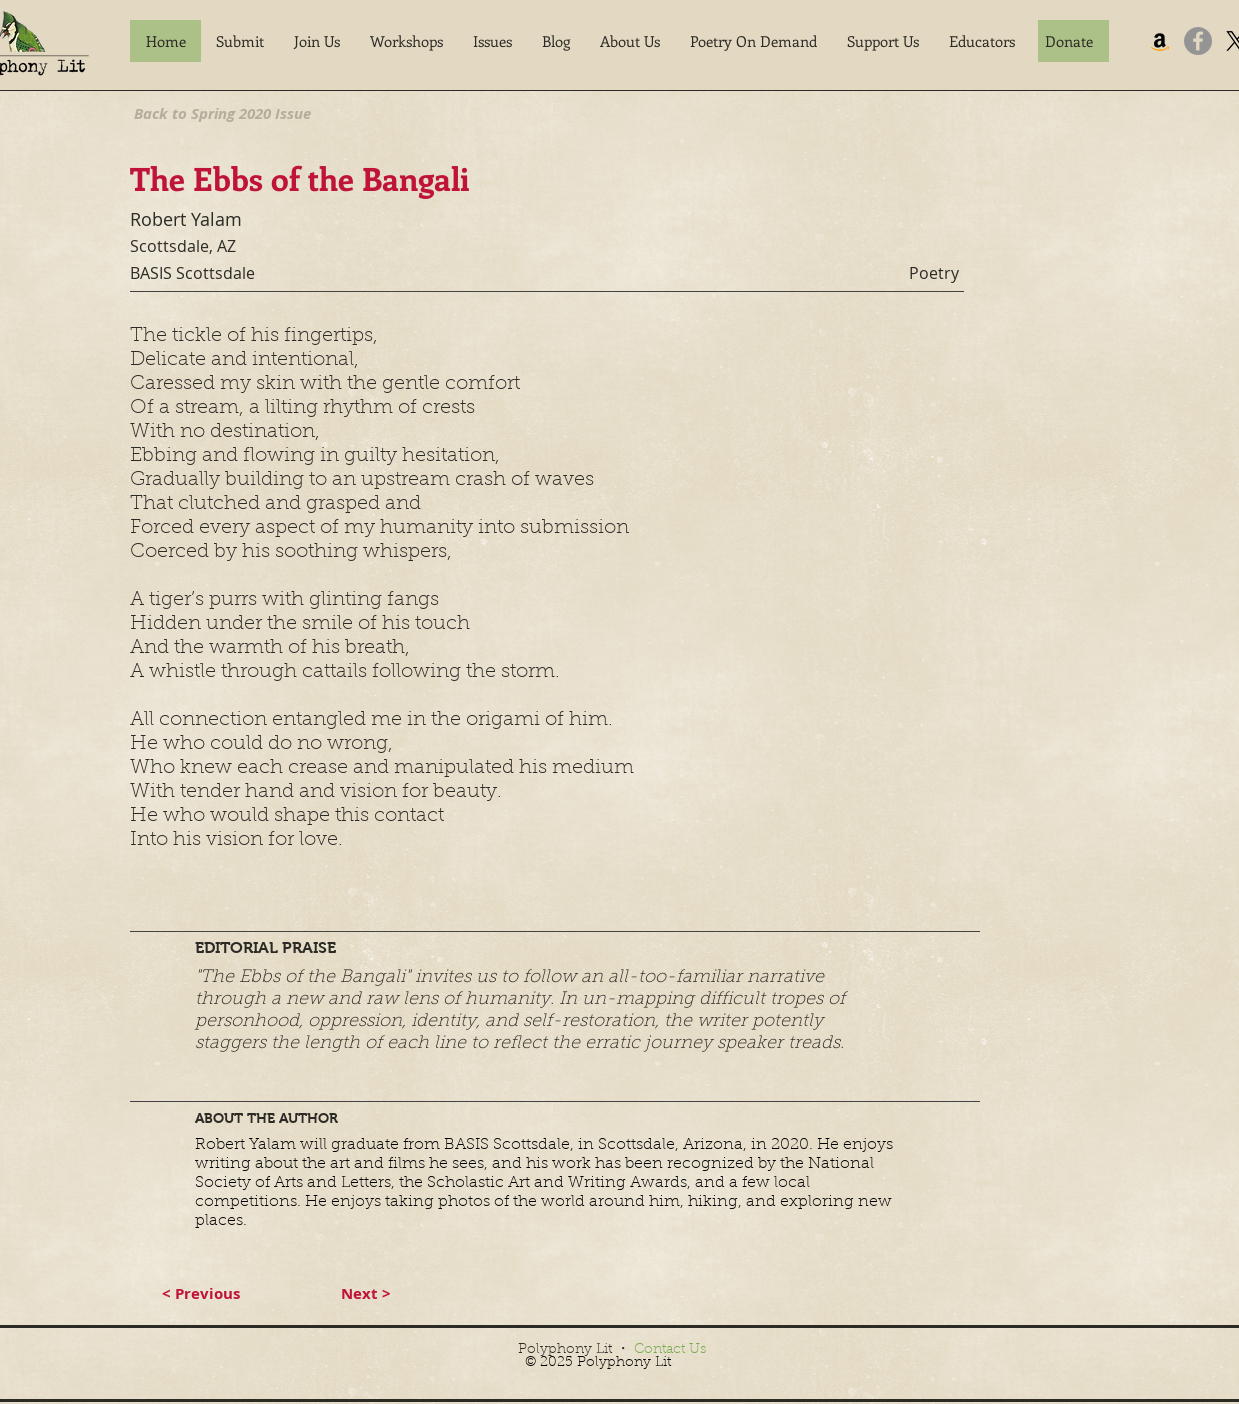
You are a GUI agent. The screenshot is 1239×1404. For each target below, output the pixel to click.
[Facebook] (1198, 41)
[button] (240, 41)
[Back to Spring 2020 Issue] (223, 113)
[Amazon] (1160, 41)
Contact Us (670, 1350)
